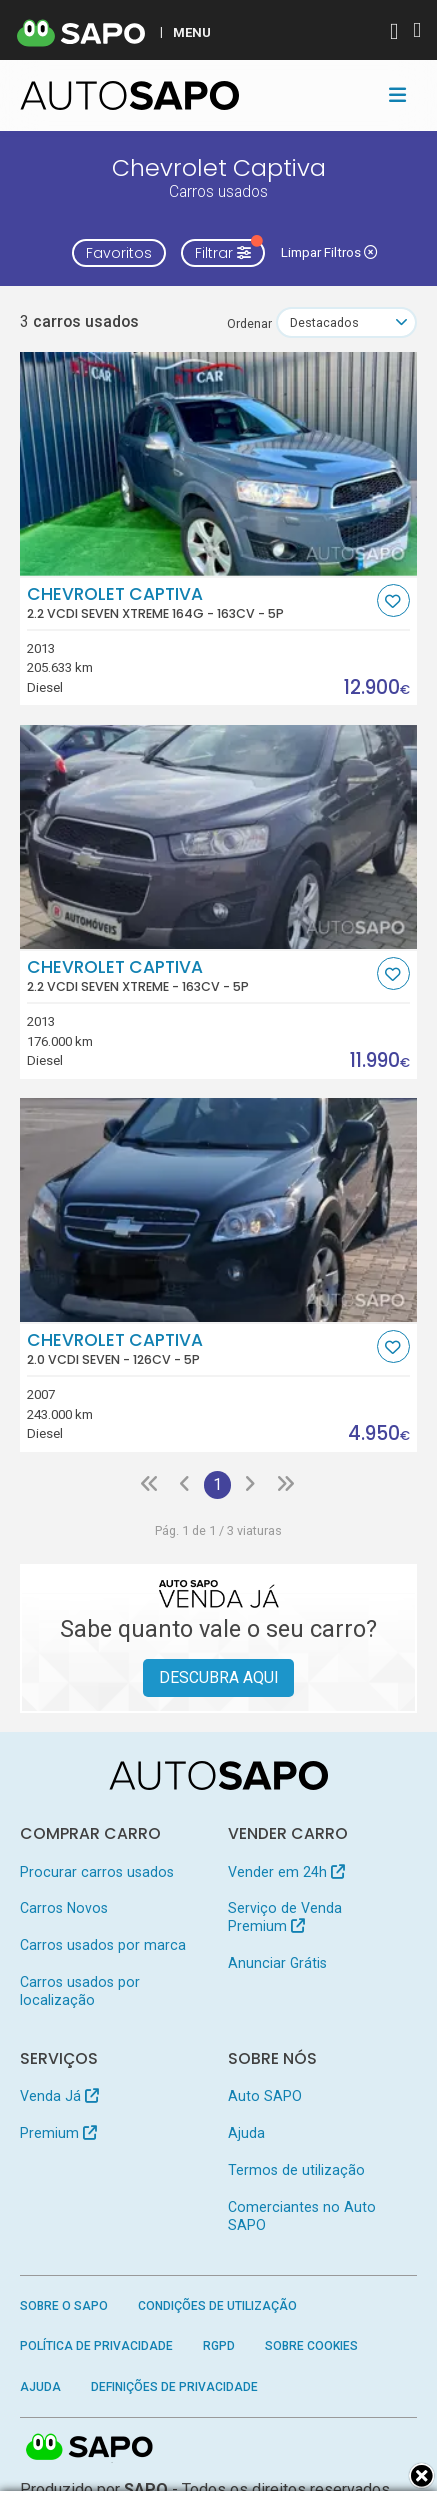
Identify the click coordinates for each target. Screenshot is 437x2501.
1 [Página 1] (217, 1484)
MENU (192, 32)
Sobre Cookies (311, 2346)
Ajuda (246, 2133)
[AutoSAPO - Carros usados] (130, 95)
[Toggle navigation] (397, 95)
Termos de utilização (296, 2170)
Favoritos (119, 253)
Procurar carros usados (97, 1872)
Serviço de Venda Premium (285, 1917)
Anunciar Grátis (277, 1963)
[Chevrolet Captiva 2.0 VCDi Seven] (219, 1210)
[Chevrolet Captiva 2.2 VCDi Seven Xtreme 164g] (219, 464)
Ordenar (249, 323)
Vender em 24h (286, 1872)
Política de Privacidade (96, 2346)
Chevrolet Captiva (199, 603)
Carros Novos (64, 1908)
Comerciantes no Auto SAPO (302, 2216)
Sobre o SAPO (64, 2306)
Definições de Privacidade (174, 2387)
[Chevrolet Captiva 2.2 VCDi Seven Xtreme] (219, 837)
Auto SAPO (265, 2096)
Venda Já (59, 2096)
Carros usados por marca (103, 1945)
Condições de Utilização (217, 2306)
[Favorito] (393, 600)
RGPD (219, 2346)
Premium (58, 2133)
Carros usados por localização (80, 1991)
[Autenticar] (394, 33)
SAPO (90, 2448)
